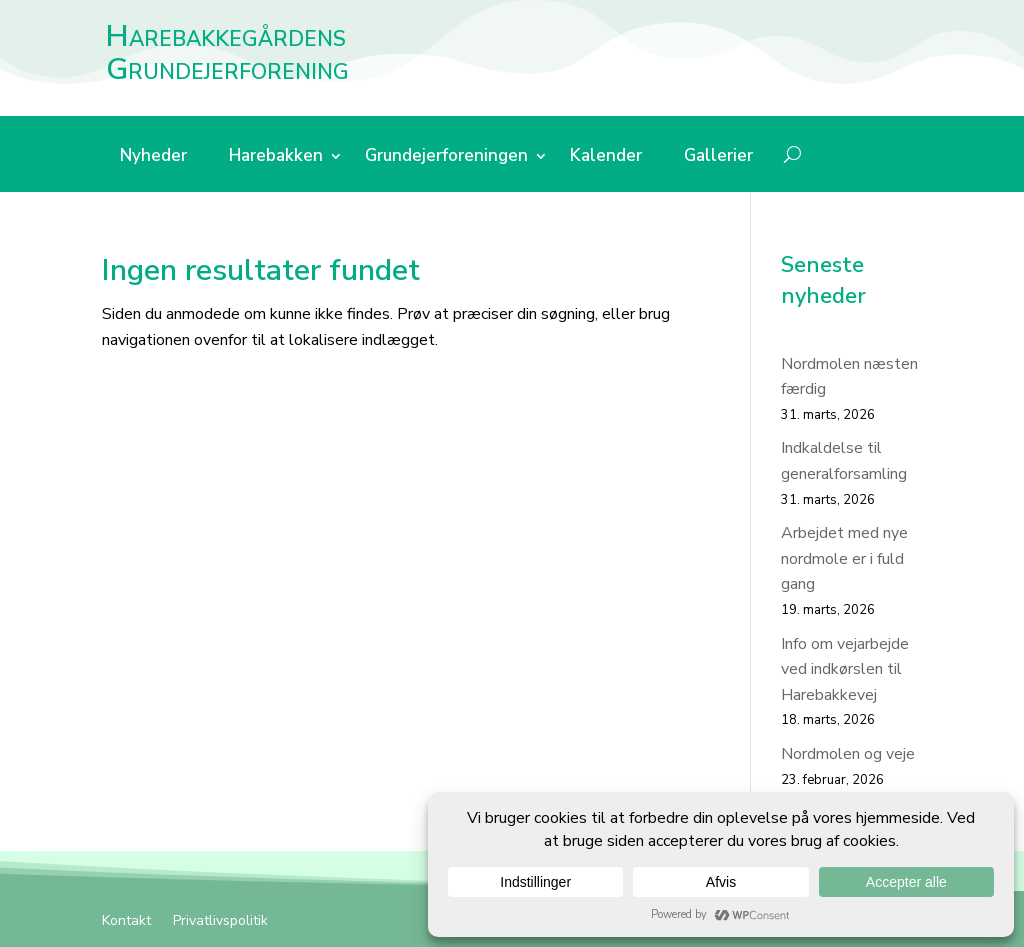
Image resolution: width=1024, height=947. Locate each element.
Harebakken (276, 158)
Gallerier (718, 158)
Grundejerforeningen (446, 158)
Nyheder (153, 158)
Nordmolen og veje (848, 754)
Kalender (606, 158)
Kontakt (126, 922)
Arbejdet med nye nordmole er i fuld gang (844, 558)
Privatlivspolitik (220, 922)
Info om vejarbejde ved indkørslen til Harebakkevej (845, 669)
